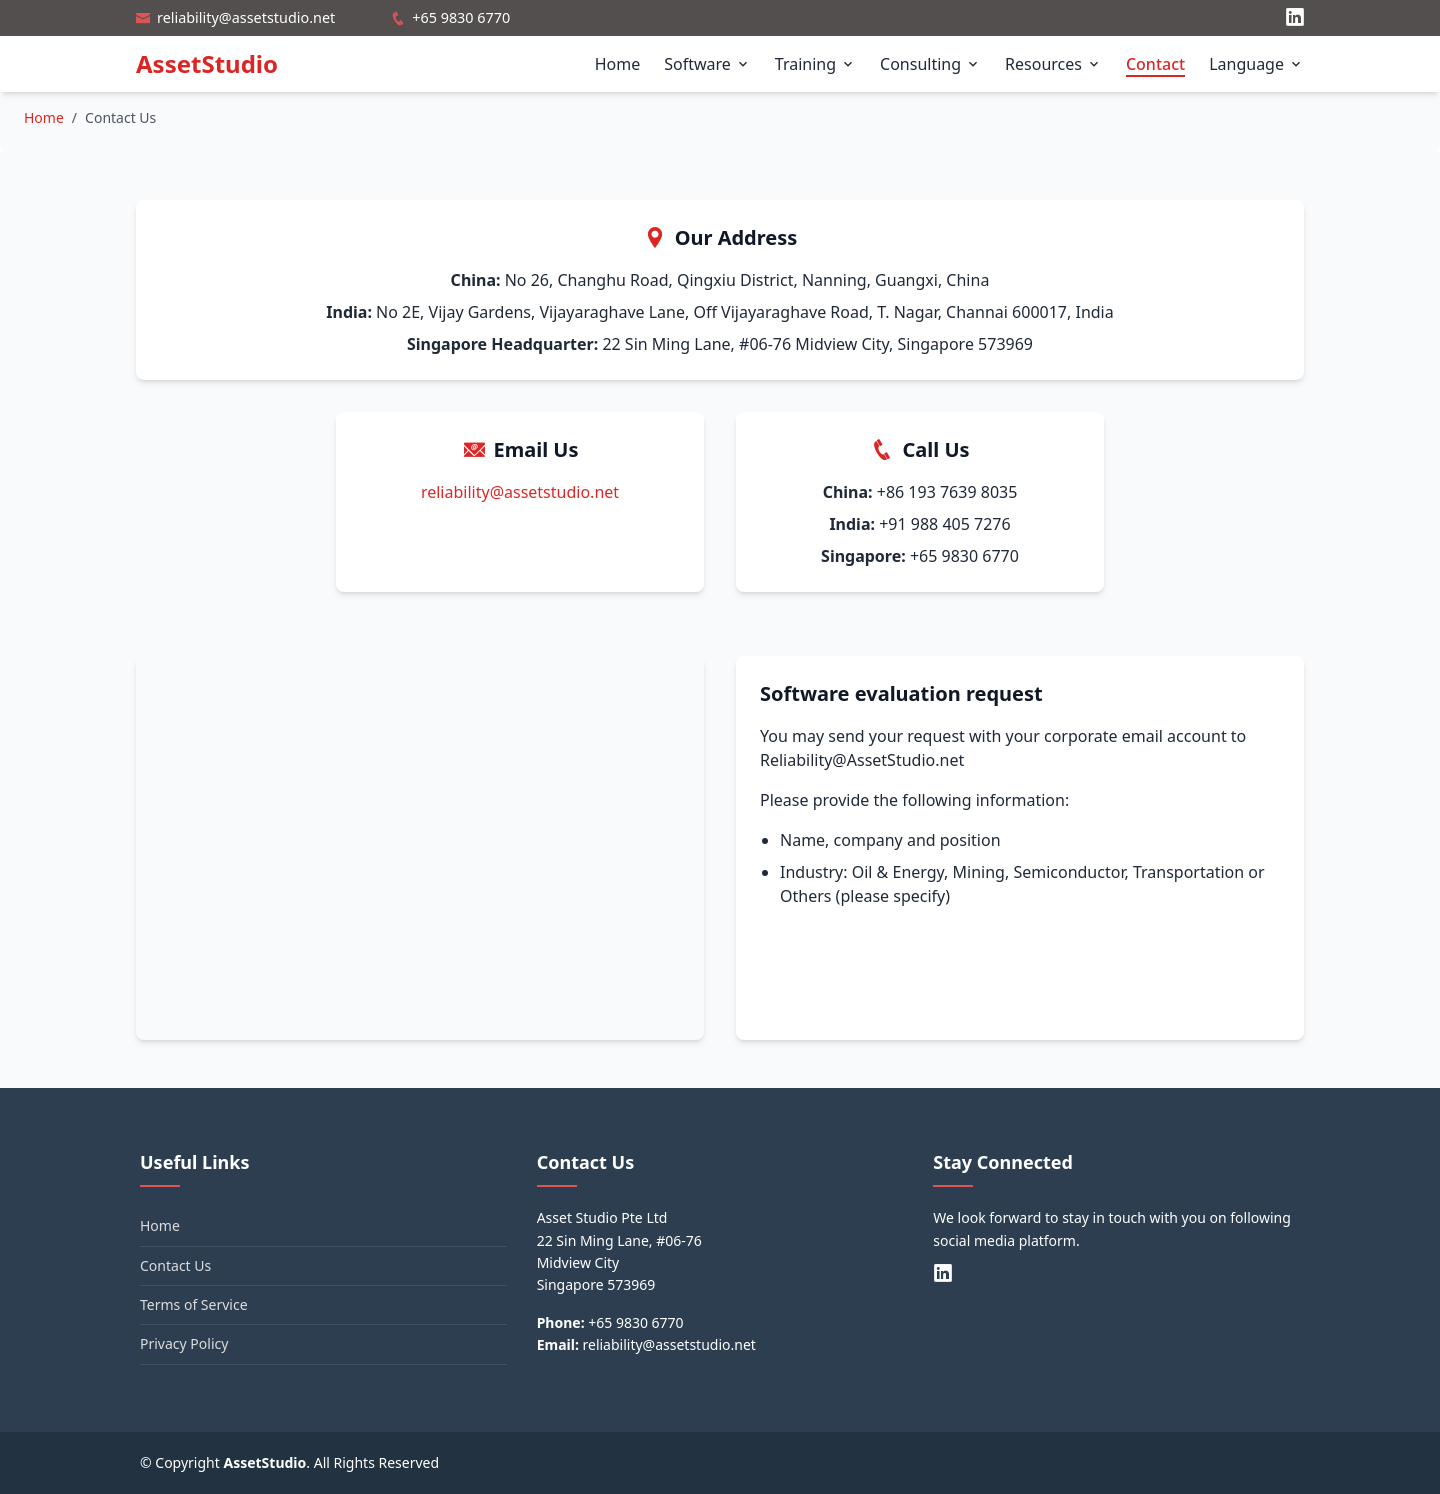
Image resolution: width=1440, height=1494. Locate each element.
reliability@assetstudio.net (246, 17)
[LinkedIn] (1295, 18)
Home (618, 64)
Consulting (930, 64)
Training (815, 64)
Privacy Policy (184, 1343)
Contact (1155, 64)
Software (707, 64)
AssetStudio (207, 63)
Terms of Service (194, 1304)
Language (1256, 64)
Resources (1053, 64)
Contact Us (175, 1265)
